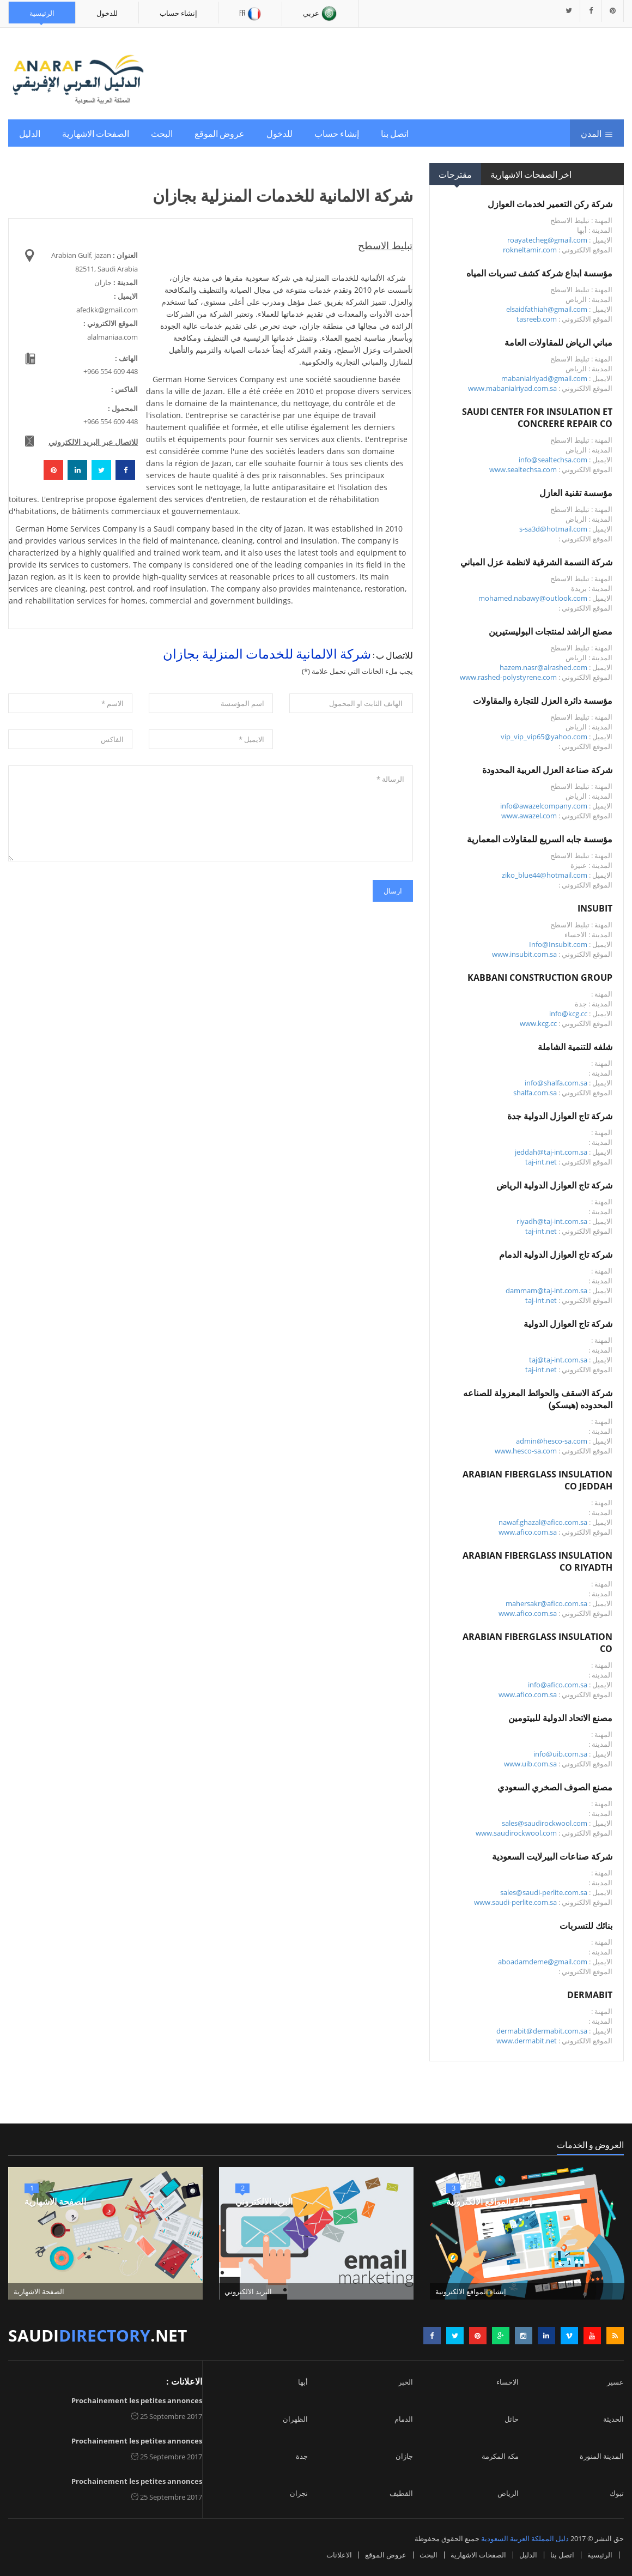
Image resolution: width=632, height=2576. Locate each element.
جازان (404, 2456)
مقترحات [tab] (455, 173)
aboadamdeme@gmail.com (542, 1961)
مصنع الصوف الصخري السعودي (554, 1787)
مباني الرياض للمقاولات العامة (558, 342)
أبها (303, 2382)
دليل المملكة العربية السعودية (525, 2538)
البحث (162, 133)
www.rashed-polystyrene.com (508, 677)
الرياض (508, 2493)
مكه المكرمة (500, 2456)
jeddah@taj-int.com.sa (551, 1152)
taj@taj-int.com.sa (558, 1360)
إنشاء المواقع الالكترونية (489, 2201)
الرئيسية (41, 12)
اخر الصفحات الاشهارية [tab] (531, 173)
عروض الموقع (220, 133)
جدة (302, 2456)
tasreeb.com (536, 319)
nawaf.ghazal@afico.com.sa (543, 1522)
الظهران (295, 2419)
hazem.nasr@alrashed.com (543, 667)
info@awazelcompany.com (543, 806)
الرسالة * (210, 813)
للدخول (107, 12)
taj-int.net (541, 1162)
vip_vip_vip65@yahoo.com (544, 736)
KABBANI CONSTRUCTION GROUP (539, 978)
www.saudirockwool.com (516, 1833)
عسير (615, 2382)
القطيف (401, 2493)
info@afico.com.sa (557, 1685)
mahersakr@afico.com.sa (546, 1603)
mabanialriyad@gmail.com (544, 378)
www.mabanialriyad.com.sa (512, 388)
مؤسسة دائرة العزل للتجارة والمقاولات (542, 701)
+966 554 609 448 (110, 371)
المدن (597, 133)
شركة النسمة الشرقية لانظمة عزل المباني (536, 562)
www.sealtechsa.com (523, 469)
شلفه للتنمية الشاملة (575, 1047)
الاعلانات (339, 2555)
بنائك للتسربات (586, 1926)
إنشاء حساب (178, 12)
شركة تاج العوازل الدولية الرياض (554, 1185)
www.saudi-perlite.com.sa (515, 1902)
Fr (250, 14)
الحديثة (613, 2419)
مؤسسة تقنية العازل (575, 493)
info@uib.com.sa (560, 1754)
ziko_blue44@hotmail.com (544, 875)
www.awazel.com (529, 816)
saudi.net (97, 2335)
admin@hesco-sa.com (551, 1441)
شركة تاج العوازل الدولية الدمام (555, 1254)
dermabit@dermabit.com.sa (541, 2031)
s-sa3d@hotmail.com (553, 529)
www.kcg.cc (538, 1023)
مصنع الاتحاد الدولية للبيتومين (560, 1718)
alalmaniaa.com (112, 337)
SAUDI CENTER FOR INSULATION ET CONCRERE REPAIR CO (537, 418)
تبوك (617, 2493)
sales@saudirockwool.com (544, 1823)
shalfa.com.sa (535, 1092)
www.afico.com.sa (528, 1532)
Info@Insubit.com (558, 944)
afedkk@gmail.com (107, 310)
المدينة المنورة (602, 2456)
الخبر (405, 2382)
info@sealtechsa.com (553, 459)
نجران (299, 2493)
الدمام (403, 2419)
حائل (512, 2419)
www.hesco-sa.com (526, 1451)
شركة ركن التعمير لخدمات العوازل (550, 204)
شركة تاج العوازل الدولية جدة (559, 1116)
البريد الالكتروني (264, 2201)
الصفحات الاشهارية (95, 133)
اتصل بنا (395, 133)
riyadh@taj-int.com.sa (551, 1221)
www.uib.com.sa (530, 1764)
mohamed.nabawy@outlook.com (532, 598)
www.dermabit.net (526, 2041)
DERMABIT (589, 1995)
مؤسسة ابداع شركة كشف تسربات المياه (539, 273)
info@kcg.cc (568, 1013)
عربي (320, 13)
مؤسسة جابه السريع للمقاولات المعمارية (539, 839)
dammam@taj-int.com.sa (546, 1290)
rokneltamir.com (530, 250)
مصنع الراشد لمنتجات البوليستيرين (550, 631)
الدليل (29, 133)
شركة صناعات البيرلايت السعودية (552, 1856)
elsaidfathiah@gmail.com (546, 309)
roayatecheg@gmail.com (547, 240)
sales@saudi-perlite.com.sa (543, 1892)
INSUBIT (595, 908)
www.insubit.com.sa (524, 954)
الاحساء (507, 2382)
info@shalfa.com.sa (556, 1083)
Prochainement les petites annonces (136, 2400)
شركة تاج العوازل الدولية (568, 1324)
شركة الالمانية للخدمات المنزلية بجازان (267, 652)
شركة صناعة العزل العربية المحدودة (547, 770)
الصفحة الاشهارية (55, 2201)
